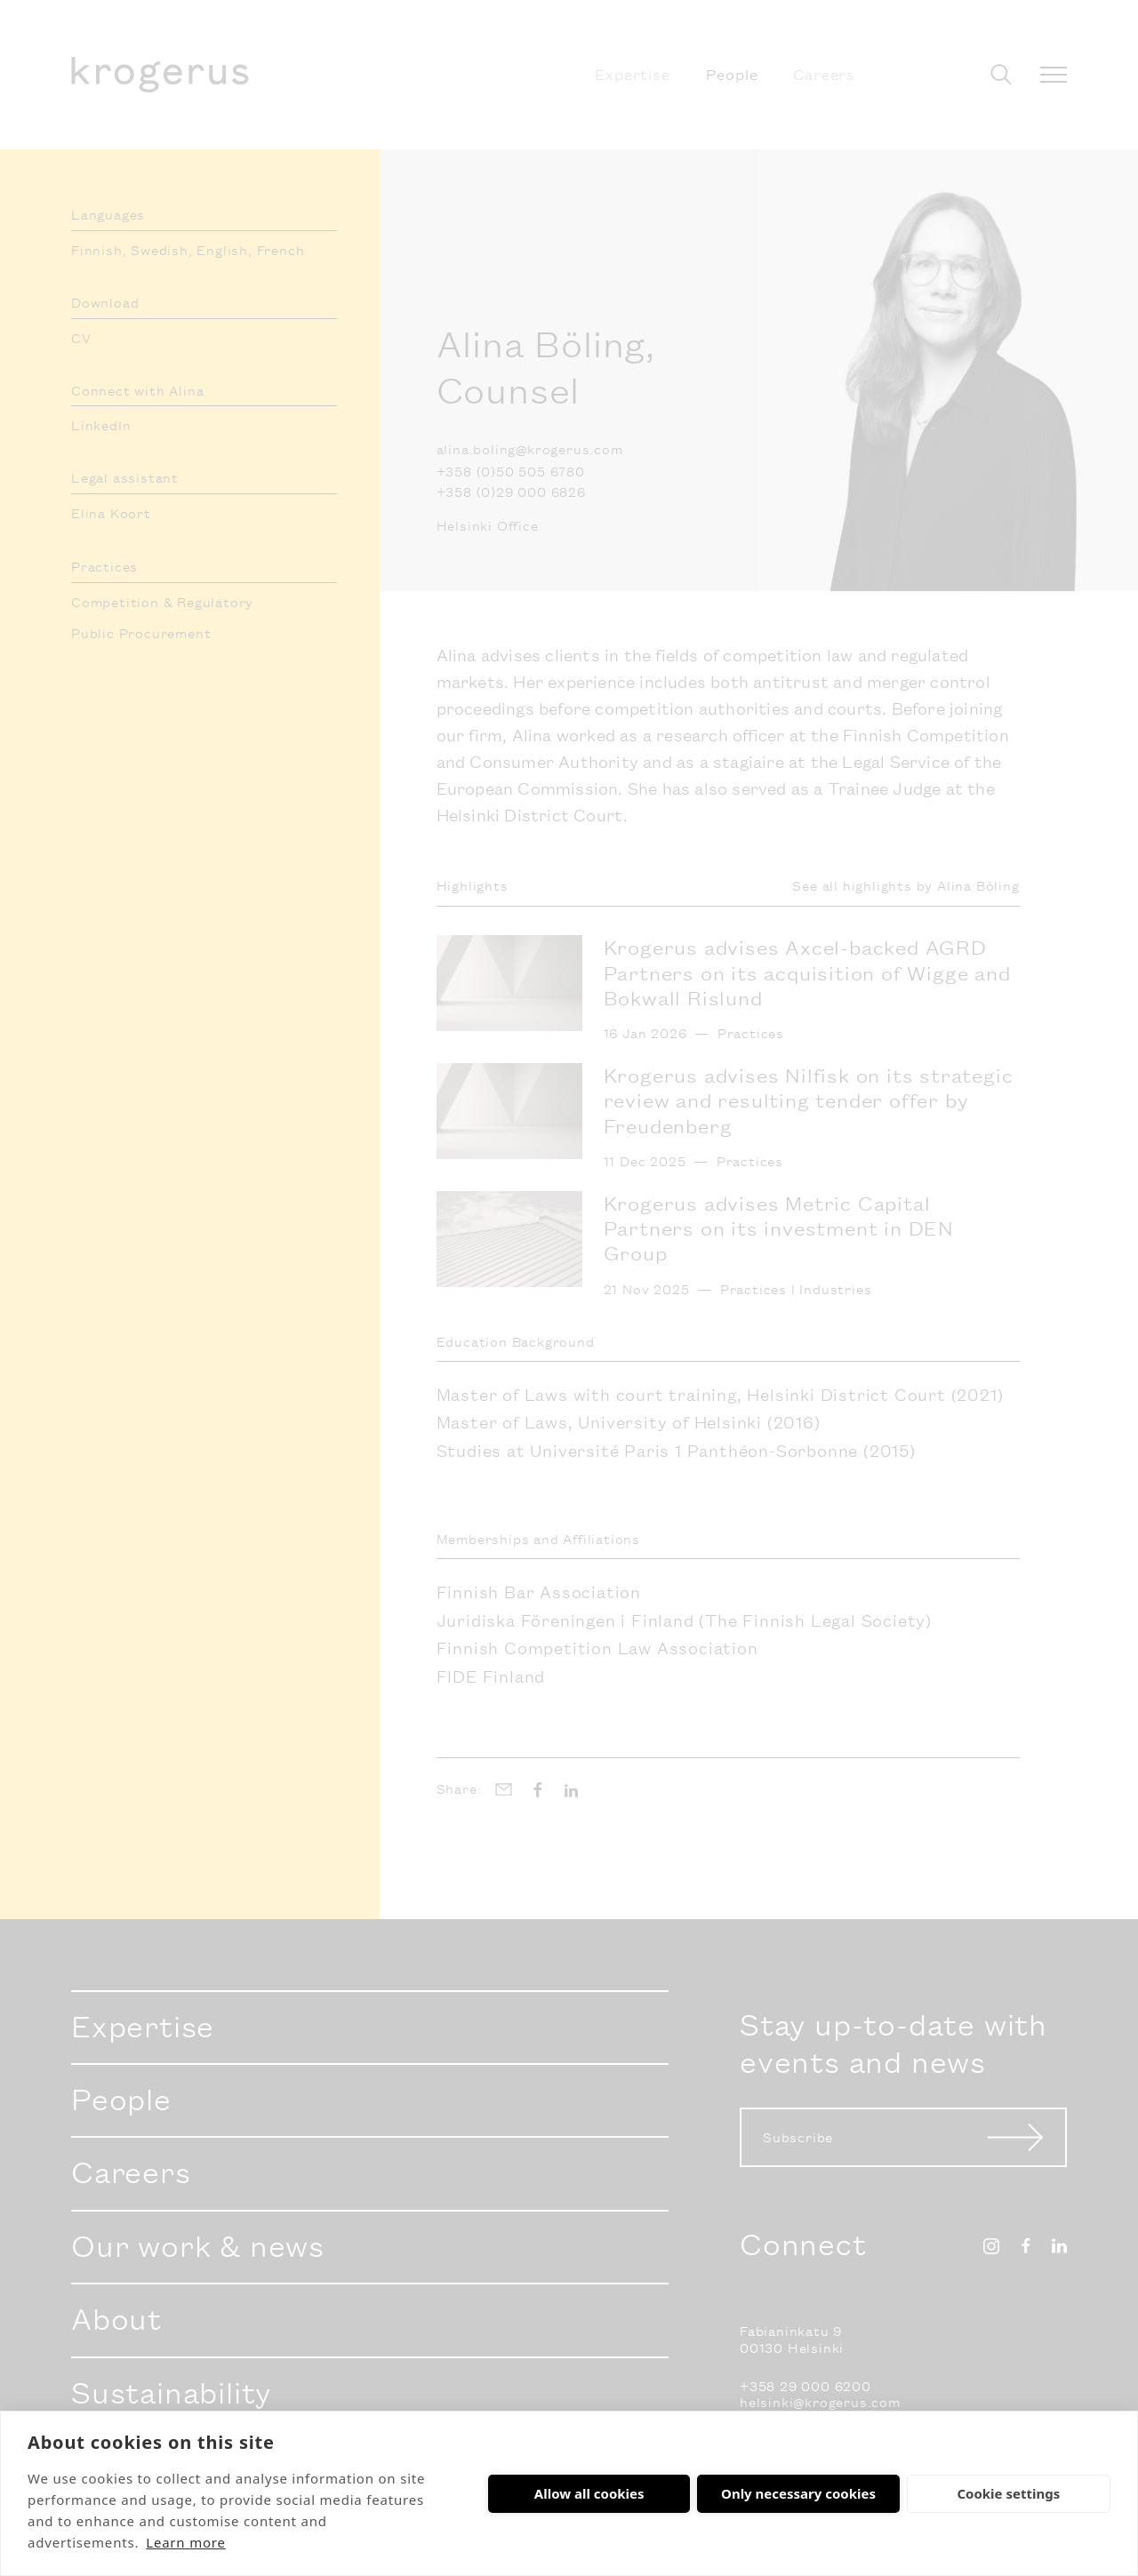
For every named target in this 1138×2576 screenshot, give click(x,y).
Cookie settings (1008, 2493)
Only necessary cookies (798, 2493)
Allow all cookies (589, 2493)
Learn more (186, 2542)
